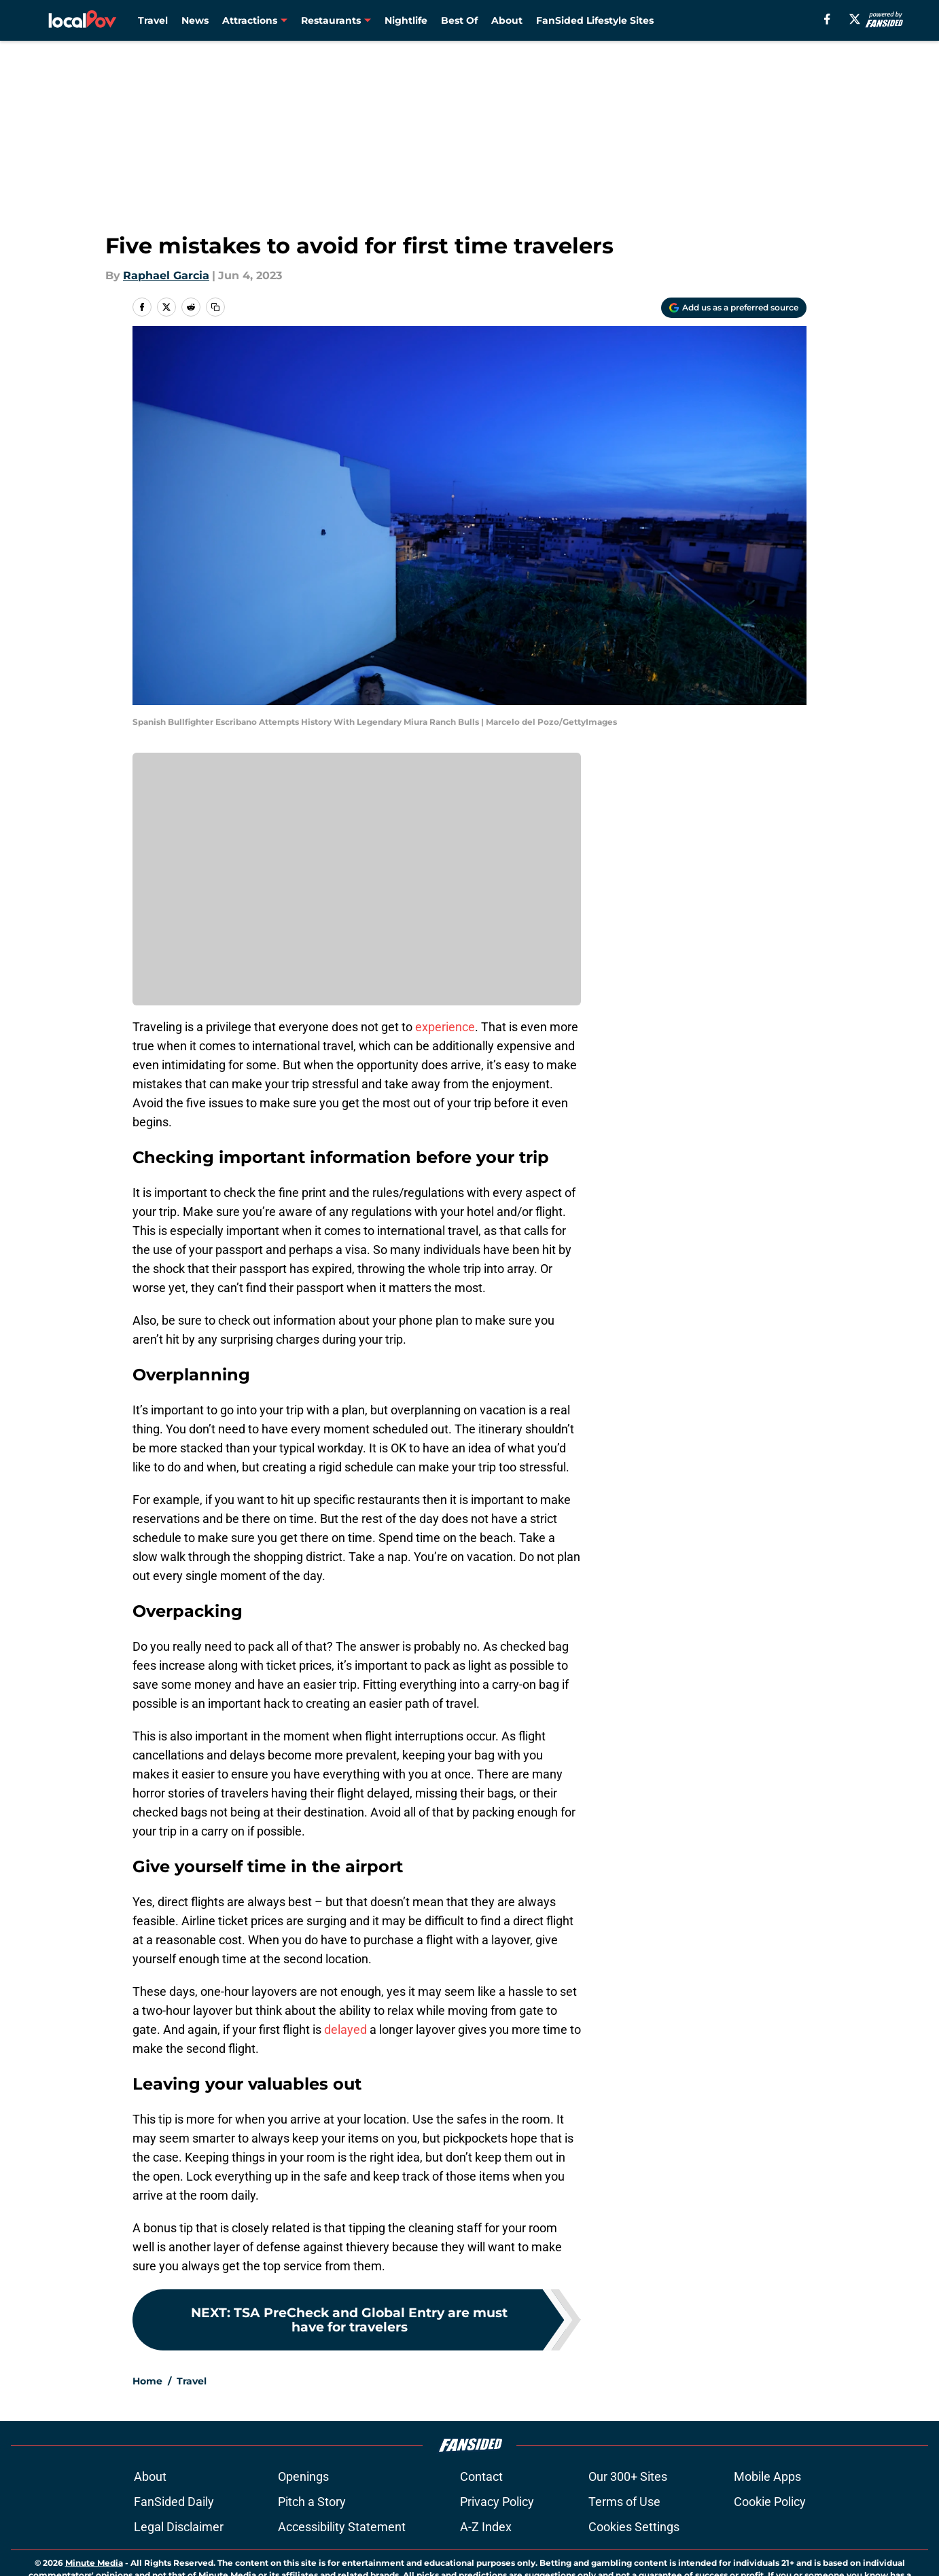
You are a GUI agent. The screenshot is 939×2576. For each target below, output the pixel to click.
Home (147, 2426)
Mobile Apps (767, 2521)
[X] (854, 19)
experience (445, 1027)
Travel (153, 20)
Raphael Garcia (166, 275)
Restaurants (331, 20)
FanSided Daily (174, 2546)
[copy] (215, 307)
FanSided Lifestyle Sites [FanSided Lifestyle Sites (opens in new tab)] (595, 20)
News (195, 20)
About (506, 20)
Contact (481, 2521)
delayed (347, 2029)
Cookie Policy (770, 2546)
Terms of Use (624, 2546)
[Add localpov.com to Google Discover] (734, 308)
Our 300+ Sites (627, 2521)
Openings (303, 2521)
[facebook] (827, 19)
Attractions (249, 20)
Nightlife (406, 20)
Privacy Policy (497, 2546)
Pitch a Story (312, 2546)
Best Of (459, 20)
